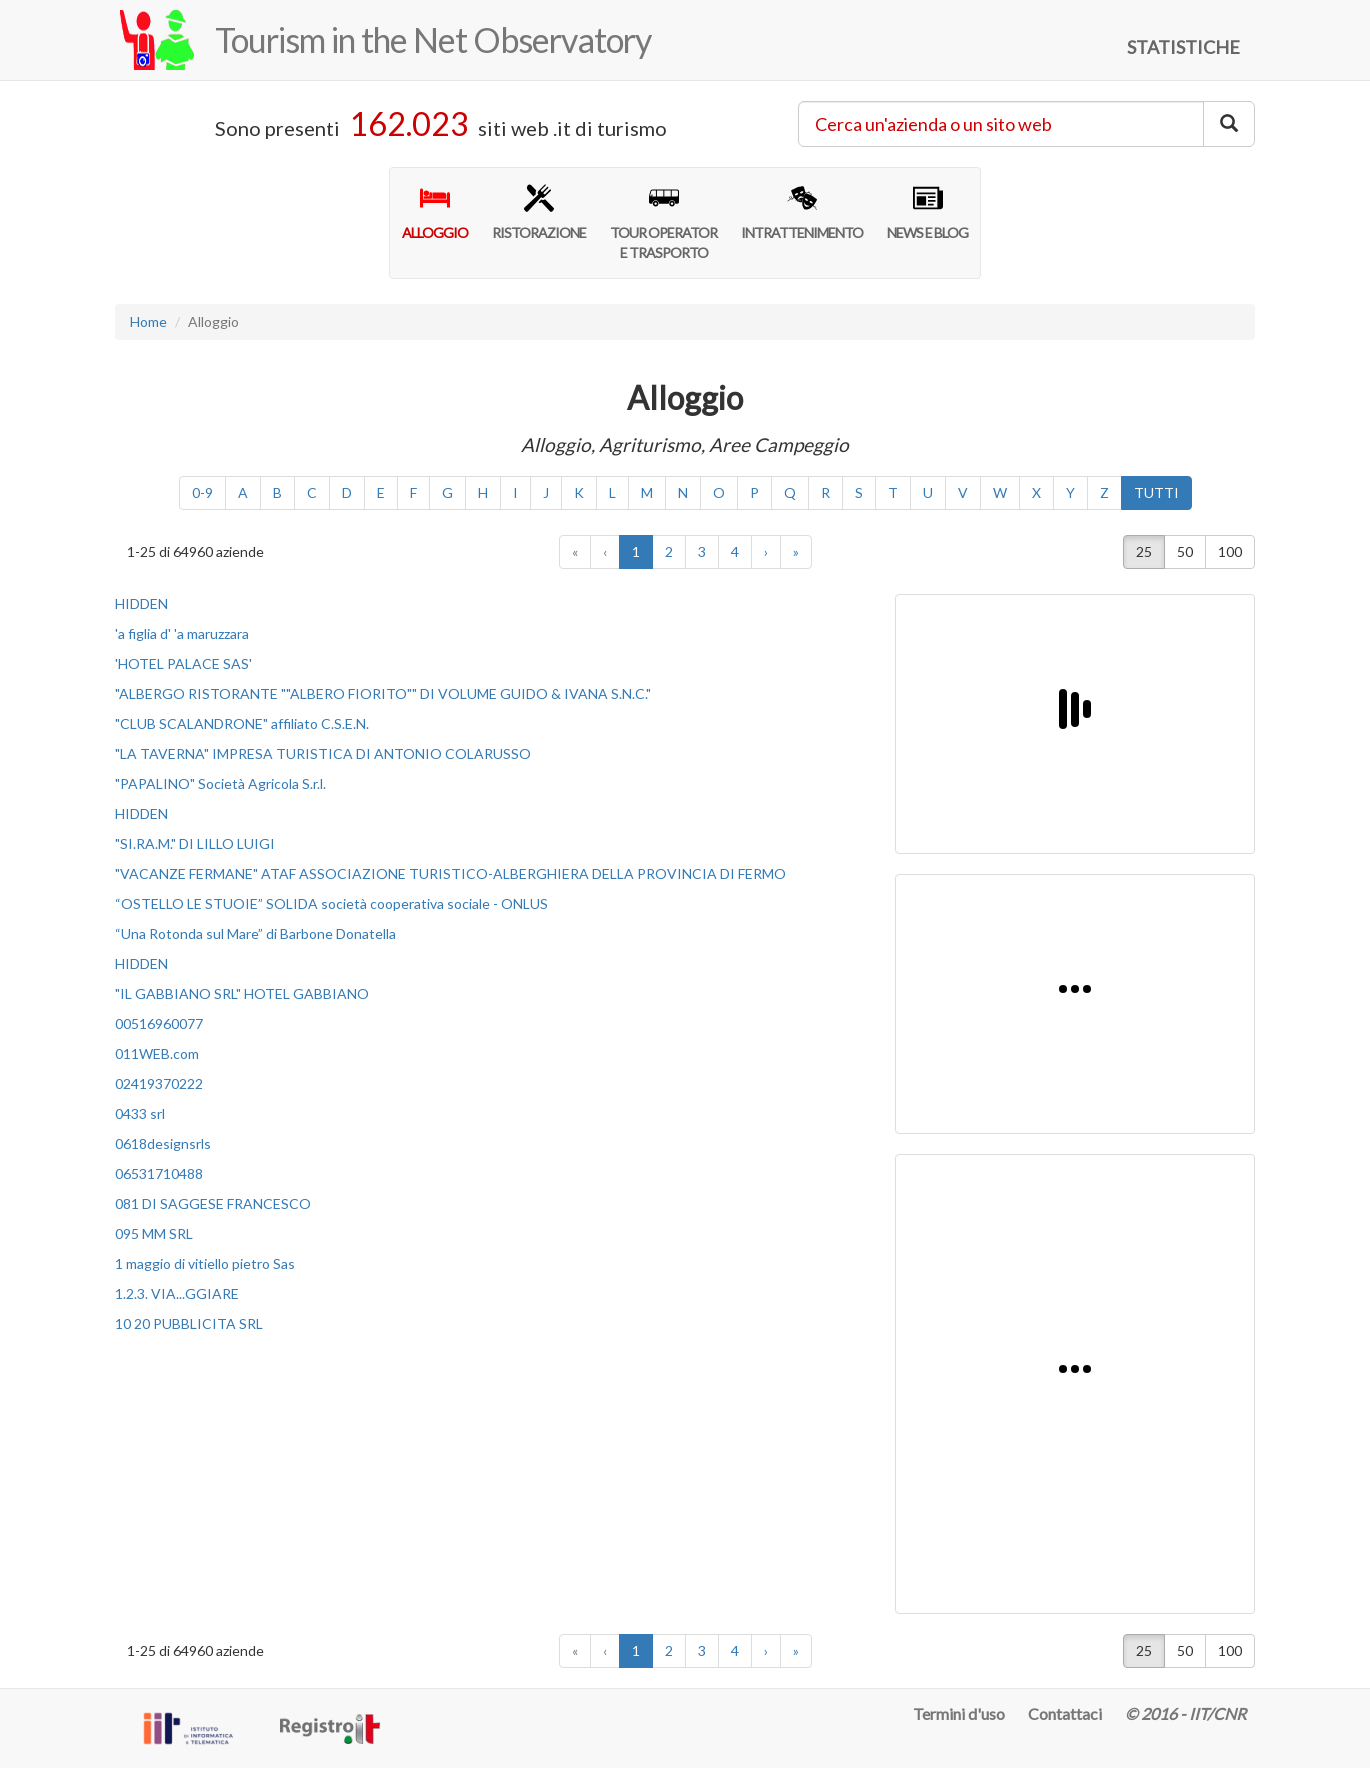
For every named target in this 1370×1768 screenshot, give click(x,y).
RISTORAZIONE (539, 212)
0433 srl (140, 1113)
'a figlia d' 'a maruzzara (182, 633)
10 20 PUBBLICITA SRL (189, 1323)
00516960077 (159, 1023)
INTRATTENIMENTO (802, 212)
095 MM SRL (154, 1233)
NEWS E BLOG (927, 212)
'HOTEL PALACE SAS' (183, 663)
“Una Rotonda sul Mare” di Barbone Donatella (255, 933)
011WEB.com (157, 1053)
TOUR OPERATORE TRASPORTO (663, 222)
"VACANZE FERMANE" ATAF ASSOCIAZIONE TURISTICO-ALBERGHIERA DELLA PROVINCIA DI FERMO (450, 873)
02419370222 (159, 1083)
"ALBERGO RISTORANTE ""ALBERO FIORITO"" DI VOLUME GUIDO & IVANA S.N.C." (383, 693)
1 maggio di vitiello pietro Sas (205, 1263)
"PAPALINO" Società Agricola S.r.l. (220, 783)
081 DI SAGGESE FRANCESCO (213, 1203)
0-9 (202, 492)
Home (148, 321)
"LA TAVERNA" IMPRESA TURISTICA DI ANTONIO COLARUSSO (323, 753)
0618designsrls (163, 1143)
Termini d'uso (959, 1713)
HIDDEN (141, 603)
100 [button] (1230, 551)
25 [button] (1144, 551)
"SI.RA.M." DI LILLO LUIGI (195, 843)
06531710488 (159, 1173)
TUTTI (1156, 492)
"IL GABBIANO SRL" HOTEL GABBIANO (242, 993)
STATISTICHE (1183, 47)
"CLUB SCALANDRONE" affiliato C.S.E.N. (242, 723)
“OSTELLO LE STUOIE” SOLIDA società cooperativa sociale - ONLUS (331, 903)
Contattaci (1065, 1713)
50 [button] (1185, 551)
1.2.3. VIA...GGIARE (177, 1293)
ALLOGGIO (435, 212)
